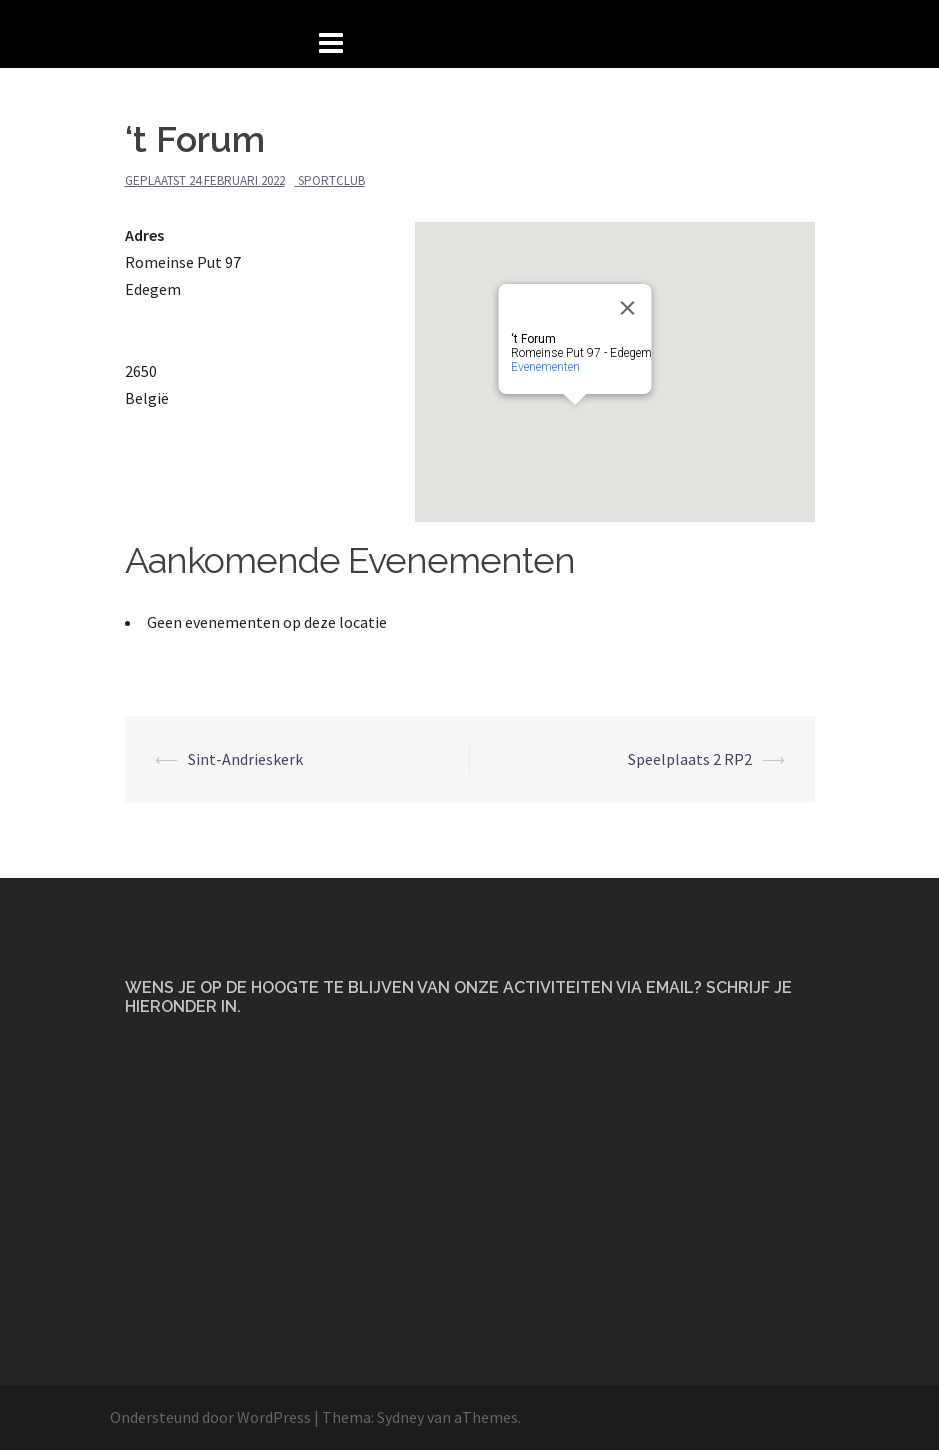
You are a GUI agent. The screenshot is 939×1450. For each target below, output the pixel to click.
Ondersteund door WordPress (210, 1417)
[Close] (627, 308)
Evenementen (544, 367)
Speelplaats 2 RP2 (690, 759)
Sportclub (331, 180)
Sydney (400, 1417)
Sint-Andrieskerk (245, 759)
